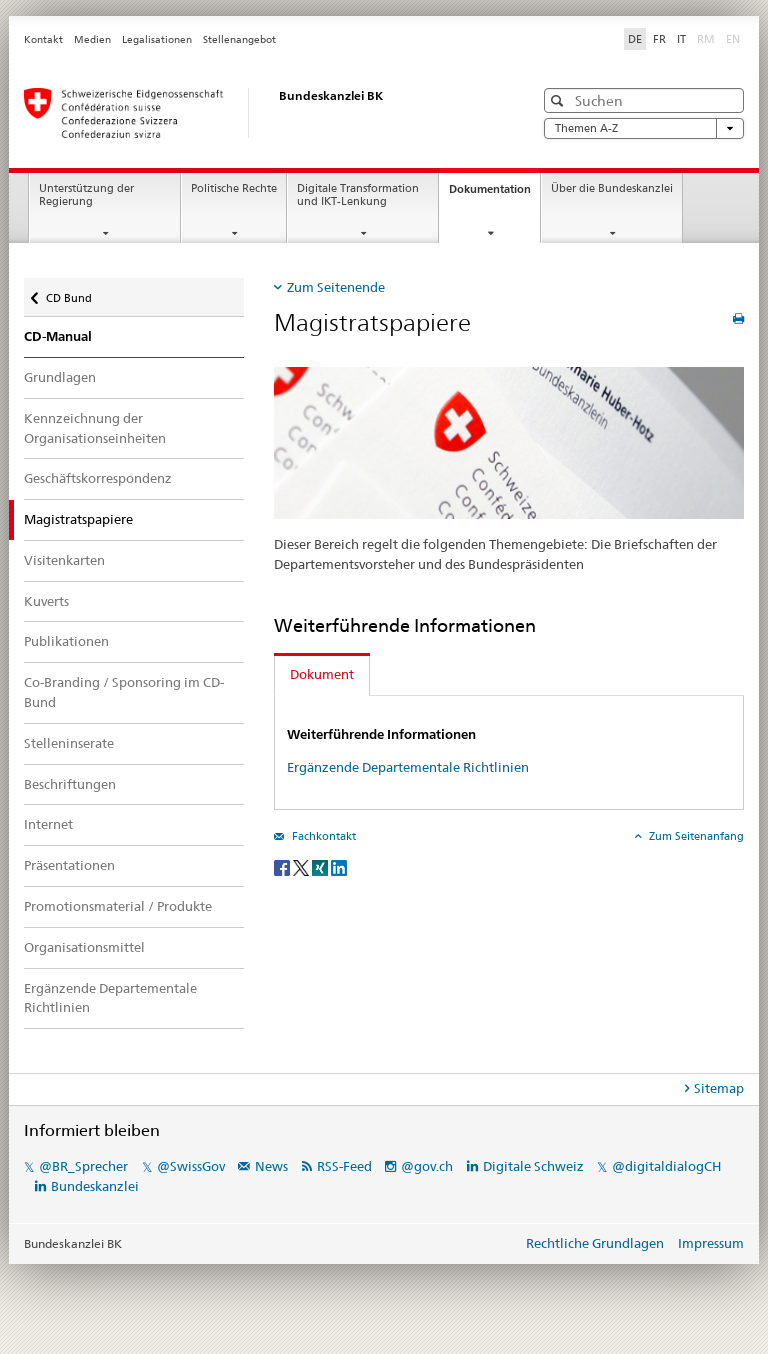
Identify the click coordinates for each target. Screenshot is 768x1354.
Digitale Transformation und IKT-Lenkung (358, 195)
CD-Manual (58, 336)
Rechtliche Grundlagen (595, 1243)
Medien (92, 39)
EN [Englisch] (735, 38)
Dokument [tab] (322, 674)
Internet (48, 824)
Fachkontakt (322, 836)
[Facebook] (283, 866)
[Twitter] (302, 866)
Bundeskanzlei (95, 1186)
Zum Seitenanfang (695, 836)
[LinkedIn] (339, 866)
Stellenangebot (239, 39)
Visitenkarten (64, 560)
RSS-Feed (344, 1166)
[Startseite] (259, 113)
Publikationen (66, 641)
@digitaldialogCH (666, 1166)
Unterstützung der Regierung (86, 195)
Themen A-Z (644, 128)
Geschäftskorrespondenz (98, 478)
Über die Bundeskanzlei (612, 188)
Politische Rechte (234, 188)
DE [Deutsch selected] (635, 39)
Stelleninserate (69, 743)
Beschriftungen (70, 784)
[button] (559, 100)
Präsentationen (69, 865)
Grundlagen (60, 377)
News (271, 1166)
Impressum (711, 1243)
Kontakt (43, 39)
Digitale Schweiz (535, 1166)
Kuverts (46, 601)
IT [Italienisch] (681, 39)
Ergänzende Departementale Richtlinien (110, 998)
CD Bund (68, 291)
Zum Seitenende (336, 287)
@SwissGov (191, 1166)
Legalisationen (157, 39)
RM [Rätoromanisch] (708, 38)
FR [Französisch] (659, 39)
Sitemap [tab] (719, 1088)
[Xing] (321, 866)
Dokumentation (494, 194)
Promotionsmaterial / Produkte (118, 906)
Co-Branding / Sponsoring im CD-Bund (124, 692)
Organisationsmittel (84, 947)
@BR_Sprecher (83, 1166)
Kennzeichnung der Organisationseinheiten (95, 428)
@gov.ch (427, 1166)
